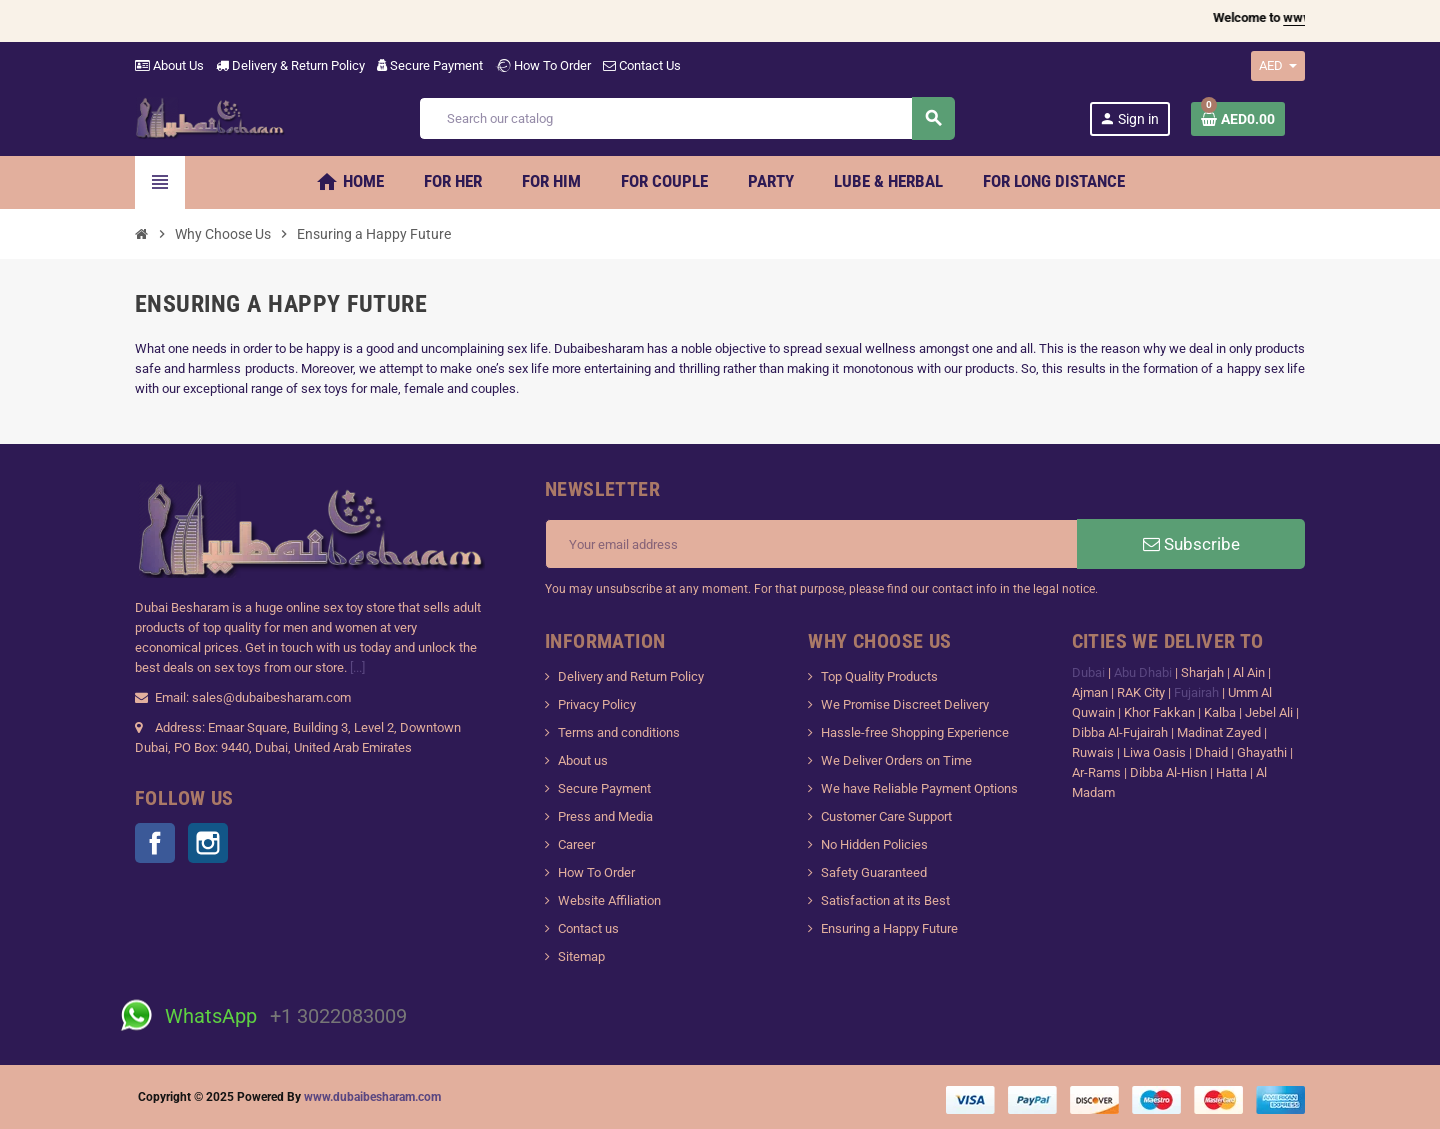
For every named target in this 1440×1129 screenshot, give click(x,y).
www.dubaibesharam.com (372, 1097)
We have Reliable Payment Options (919, 788)
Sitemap (581, 956)
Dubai (1090, 672)
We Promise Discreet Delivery (905, 704)
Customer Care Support (886, 816)
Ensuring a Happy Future (889, 928)
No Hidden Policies (874, 844)
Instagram (208, 843)
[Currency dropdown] (1278, 66)
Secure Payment (430, 65)
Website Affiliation (609, 900)
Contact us (588, 928)
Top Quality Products (879, 676)
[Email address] (811, 544)
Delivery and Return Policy (631, 676)
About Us (169, 65)
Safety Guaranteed (874, 872)
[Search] (686, 118)
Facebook (155, 843)
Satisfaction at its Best (885, 900)
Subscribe (1191, 544)
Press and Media (605, 816)
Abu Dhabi (1143, 672)
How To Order (543, 65)
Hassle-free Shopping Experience (915, 732)
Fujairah (1198, 692)
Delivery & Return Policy (290, 65)
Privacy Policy (597, 704)
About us (583, 760)
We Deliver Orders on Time (896, 760)
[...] (357, 667)
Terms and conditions (619, 732)
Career (576, 844)
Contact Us (642, 65)
